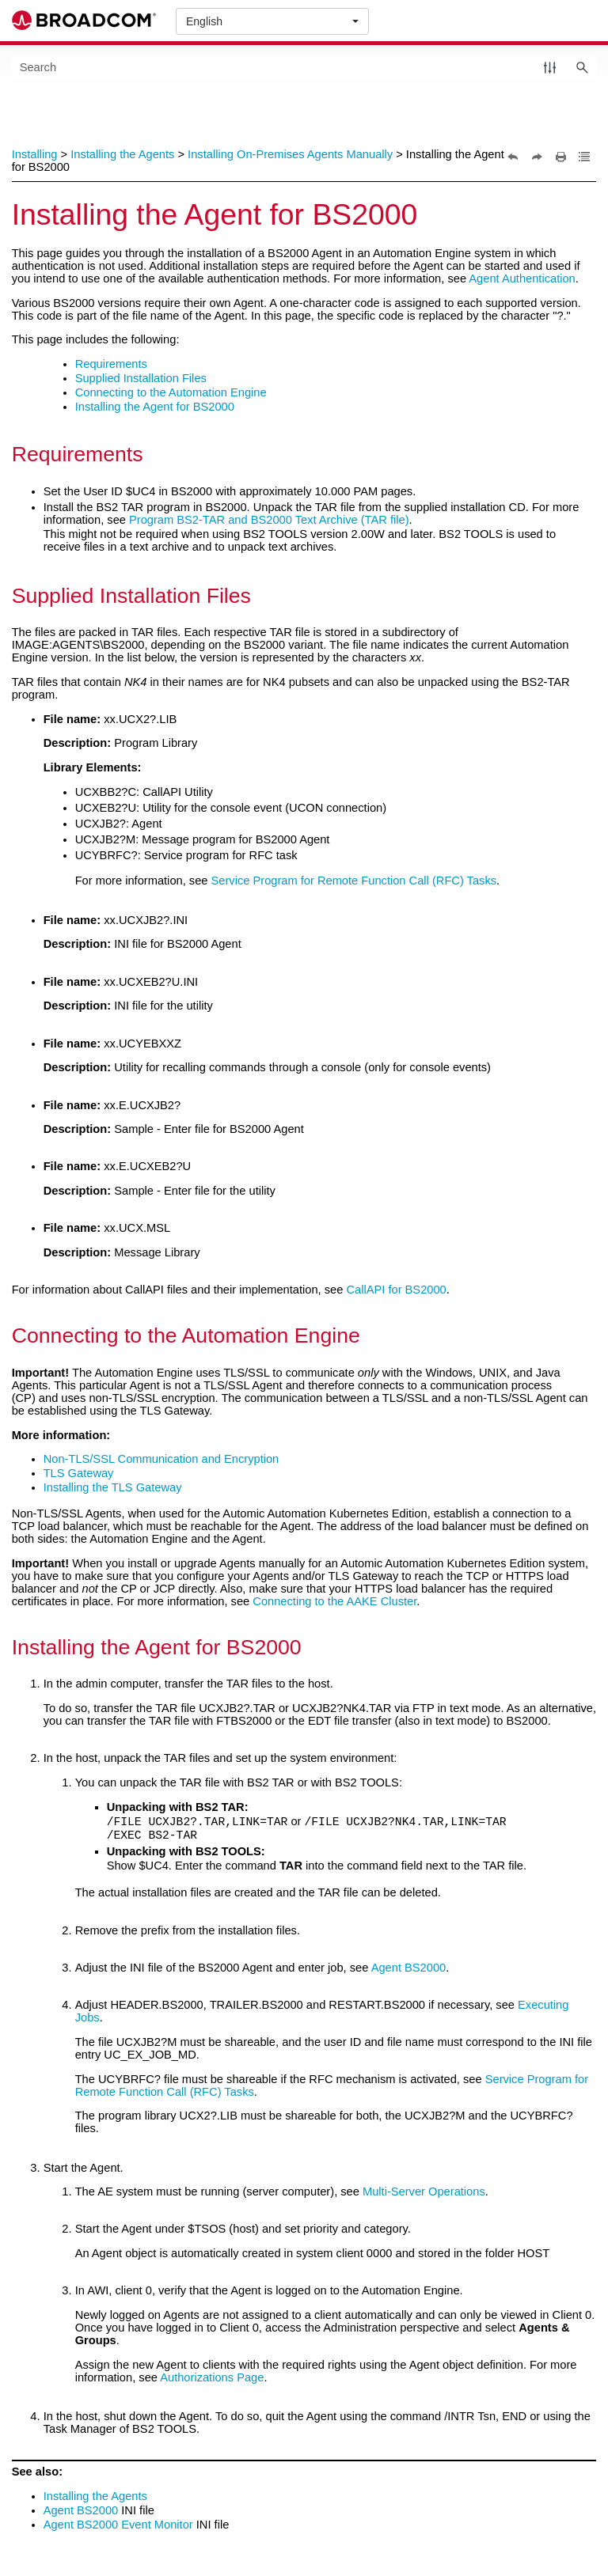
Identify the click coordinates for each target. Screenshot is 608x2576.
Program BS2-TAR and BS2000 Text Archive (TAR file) (269, 519)
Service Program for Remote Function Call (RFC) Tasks (354, 880)
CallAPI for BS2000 (396, 1289)
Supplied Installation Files (141, 378)
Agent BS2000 (408, 1967)
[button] (550, 66)
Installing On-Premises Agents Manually (290, 154)
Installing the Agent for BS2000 (154, 406)
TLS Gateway (79, 1473)
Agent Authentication (522, 278)
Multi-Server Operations (424, 2191)
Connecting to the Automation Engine (171, 392)
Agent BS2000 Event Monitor (118, 2524)
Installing (35, 154)
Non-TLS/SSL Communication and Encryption (161, 1459)
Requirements (111, 364)
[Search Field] (304, 66)
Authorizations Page (212, 2377)
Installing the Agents (122, 154)
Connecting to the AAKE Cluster (334, 1601)
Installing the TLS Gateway (113, 1487)
